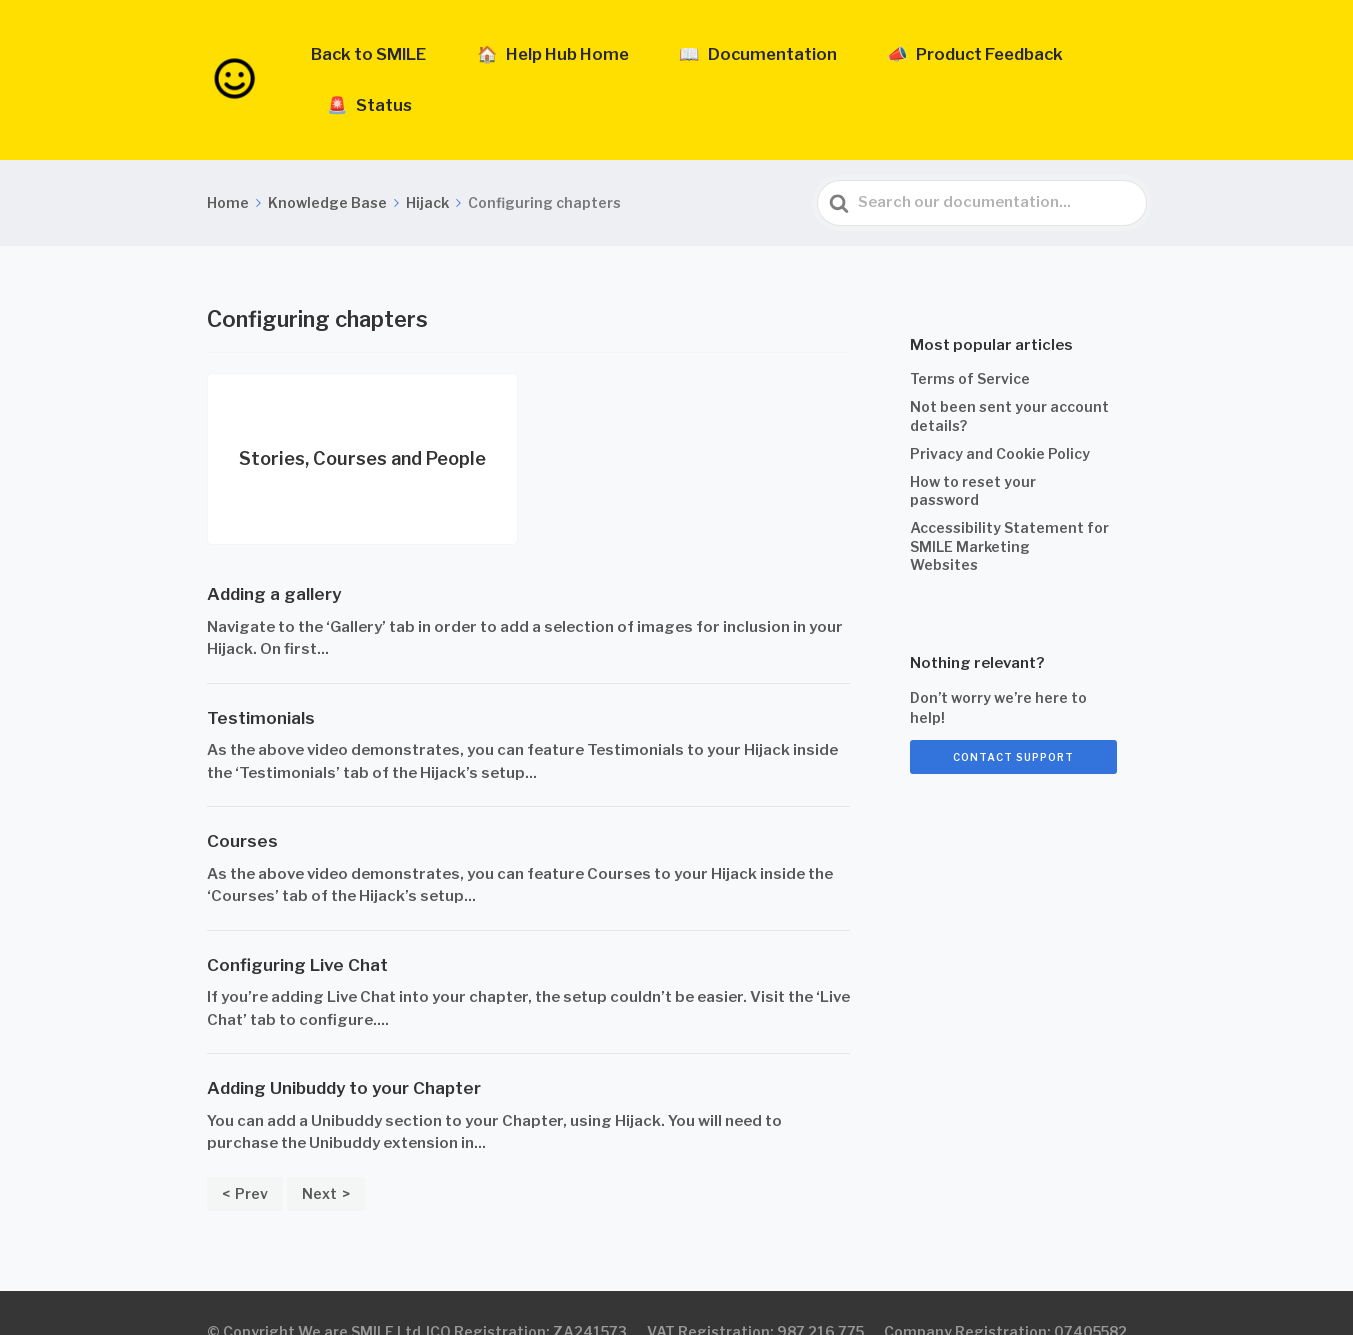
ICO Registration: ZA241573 (526, 1293)
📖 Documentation (759, 61)
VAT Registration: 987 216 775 (755, 1293)
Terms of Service (970, 341)
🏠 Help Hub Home (584, 61)
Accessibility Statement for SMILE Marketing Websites (1009, 508)
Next (319, 1155)
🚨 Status (1100, 61)
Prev (251, 1155)
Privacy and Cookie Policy (1000, 415)
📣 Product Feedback (946, 61)
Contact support (1013, 719)
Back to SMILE (428, 61)
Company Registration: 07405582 (1005, 1293)
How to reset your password (973, 453)
